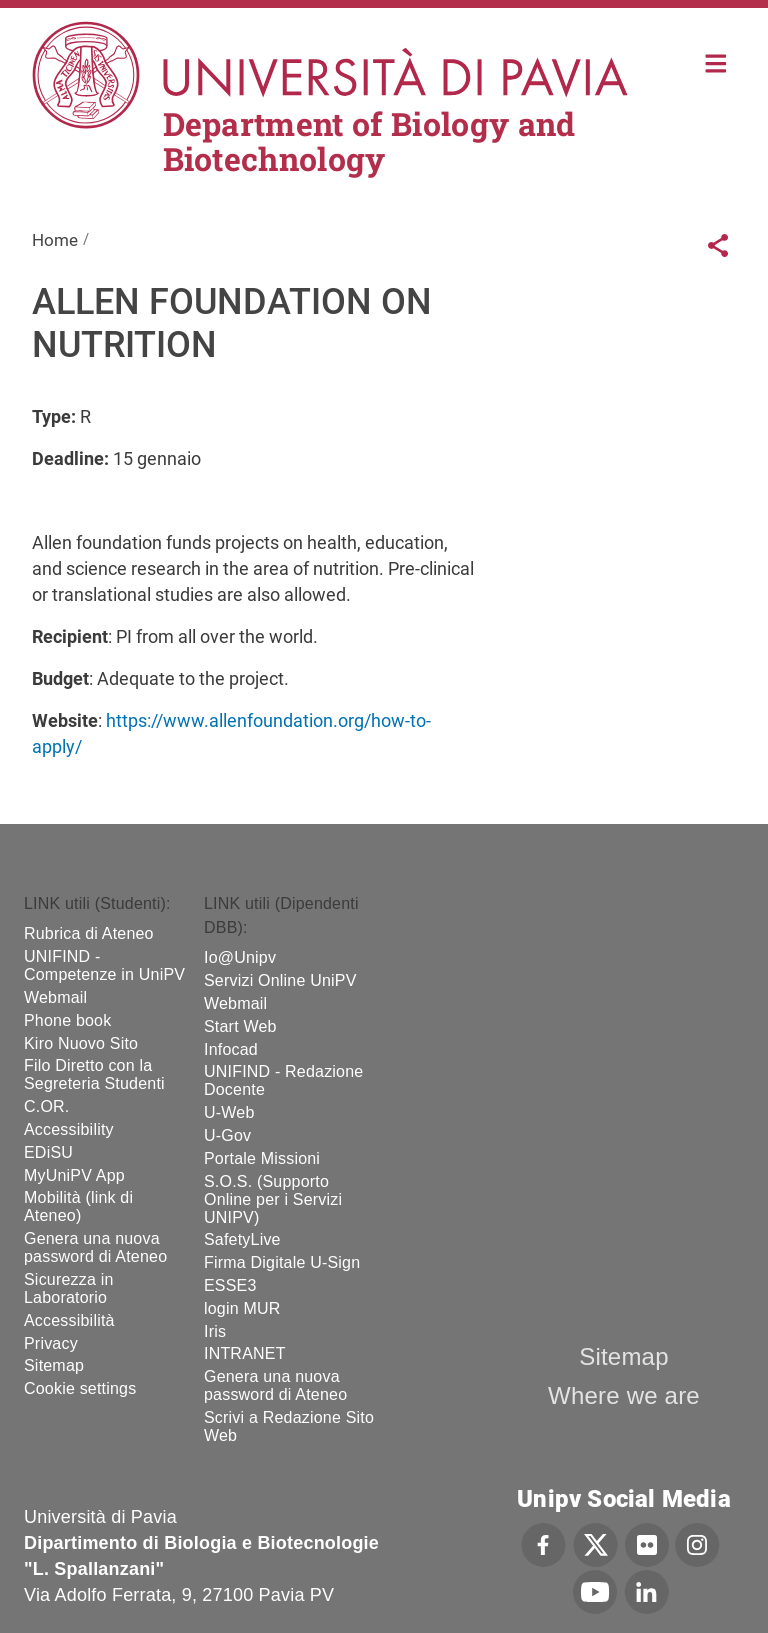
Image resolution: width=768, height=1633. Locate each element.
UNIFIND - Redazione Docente (283, 1080)
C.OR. (46, 1106)
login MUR (242, 1308)
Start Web (240, 1026)
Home (716, 61)
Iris (215, 1331)
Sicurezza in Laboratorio (69, 1288)
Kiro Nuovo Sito (81, 1043)
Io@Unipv (240, 957)
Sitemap (54, 1365)
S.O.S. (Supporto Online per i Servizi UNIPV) (273, 1199)
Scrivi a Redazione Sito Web (289, 1426)
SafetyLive (242, 1239)
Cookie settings (80, 1388)
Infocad (231, 1049)
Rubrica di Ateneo (89, 933)
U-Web (229, 1112)
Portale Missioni (262, 1158)
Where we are (624, 1395)
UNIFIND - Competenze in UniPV (104, 965)
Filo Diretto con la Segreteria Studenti (94, 1074)
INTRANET (245, 1353)
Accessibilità (69, 1320)
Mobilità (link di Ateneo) (78, 1206)
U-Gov (227, 1135)
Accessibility (69, 1129)
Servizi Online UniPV (280, 980)
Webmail (55, 997)
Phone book (67, 1020)
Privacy (51, 1343)
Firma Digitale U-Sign (282, 1262)
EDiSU (48, 1152)
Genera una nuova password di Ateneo (95, 1247)
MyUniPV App (74, 1175)
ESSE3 (230, 1285)
